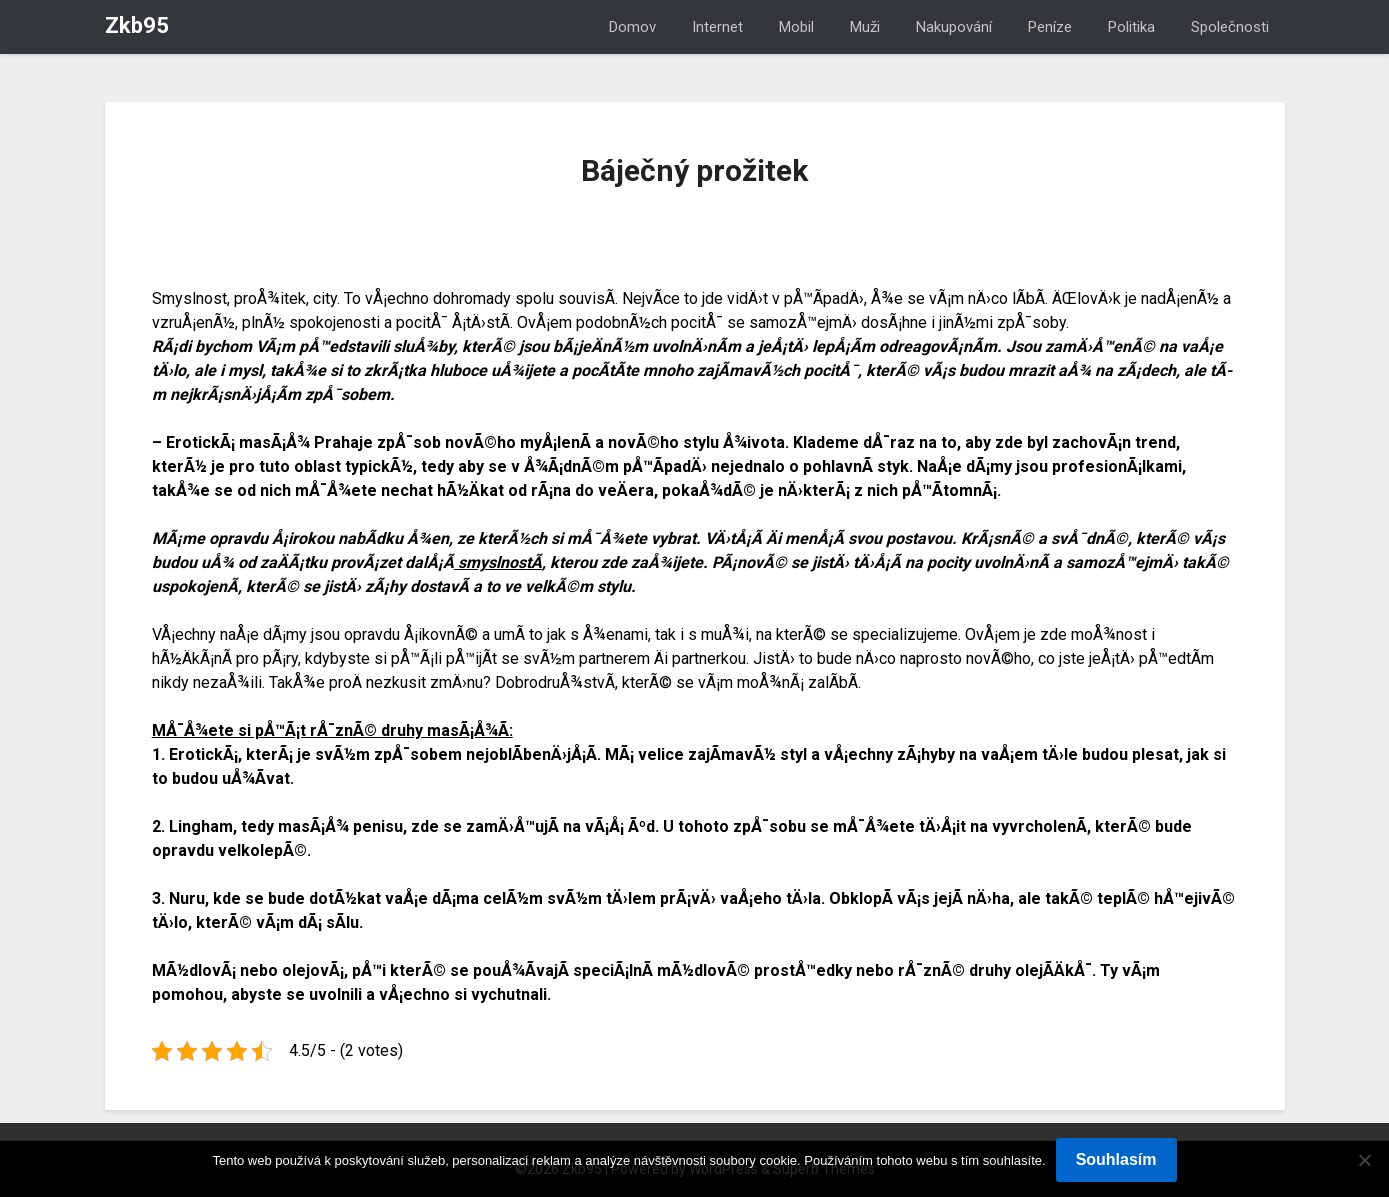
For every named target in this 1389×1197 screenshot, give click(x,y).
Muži (865, 27)
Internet (717, 27)
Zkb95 (137, 25)
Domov (632, 27)
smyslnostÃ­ (498, 562)
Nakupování (954, 27)
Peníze (1050, 27)
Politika (1131, 27)
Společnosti (1230, 27)
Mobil (796, 27)
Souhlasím (1116, 1159)
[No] (1364, 1160)
